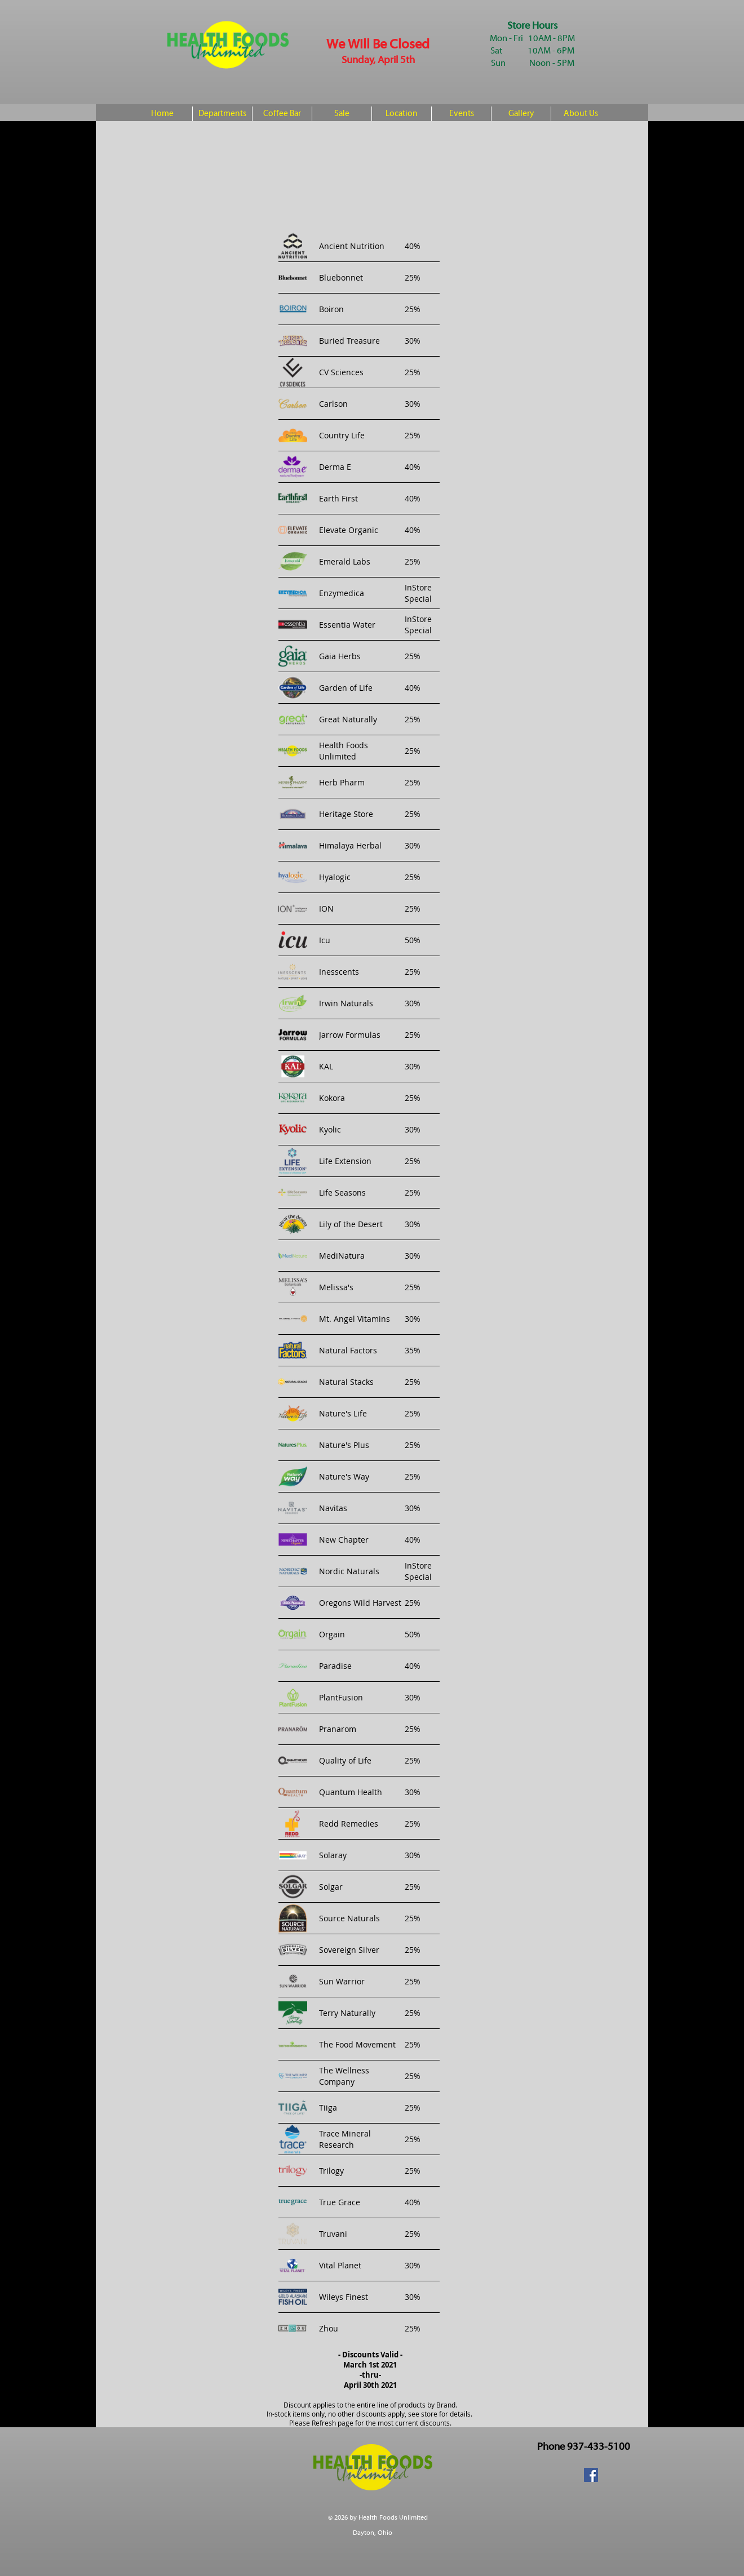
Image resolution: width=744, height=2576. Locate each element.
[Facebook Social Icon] (591, 2475)
